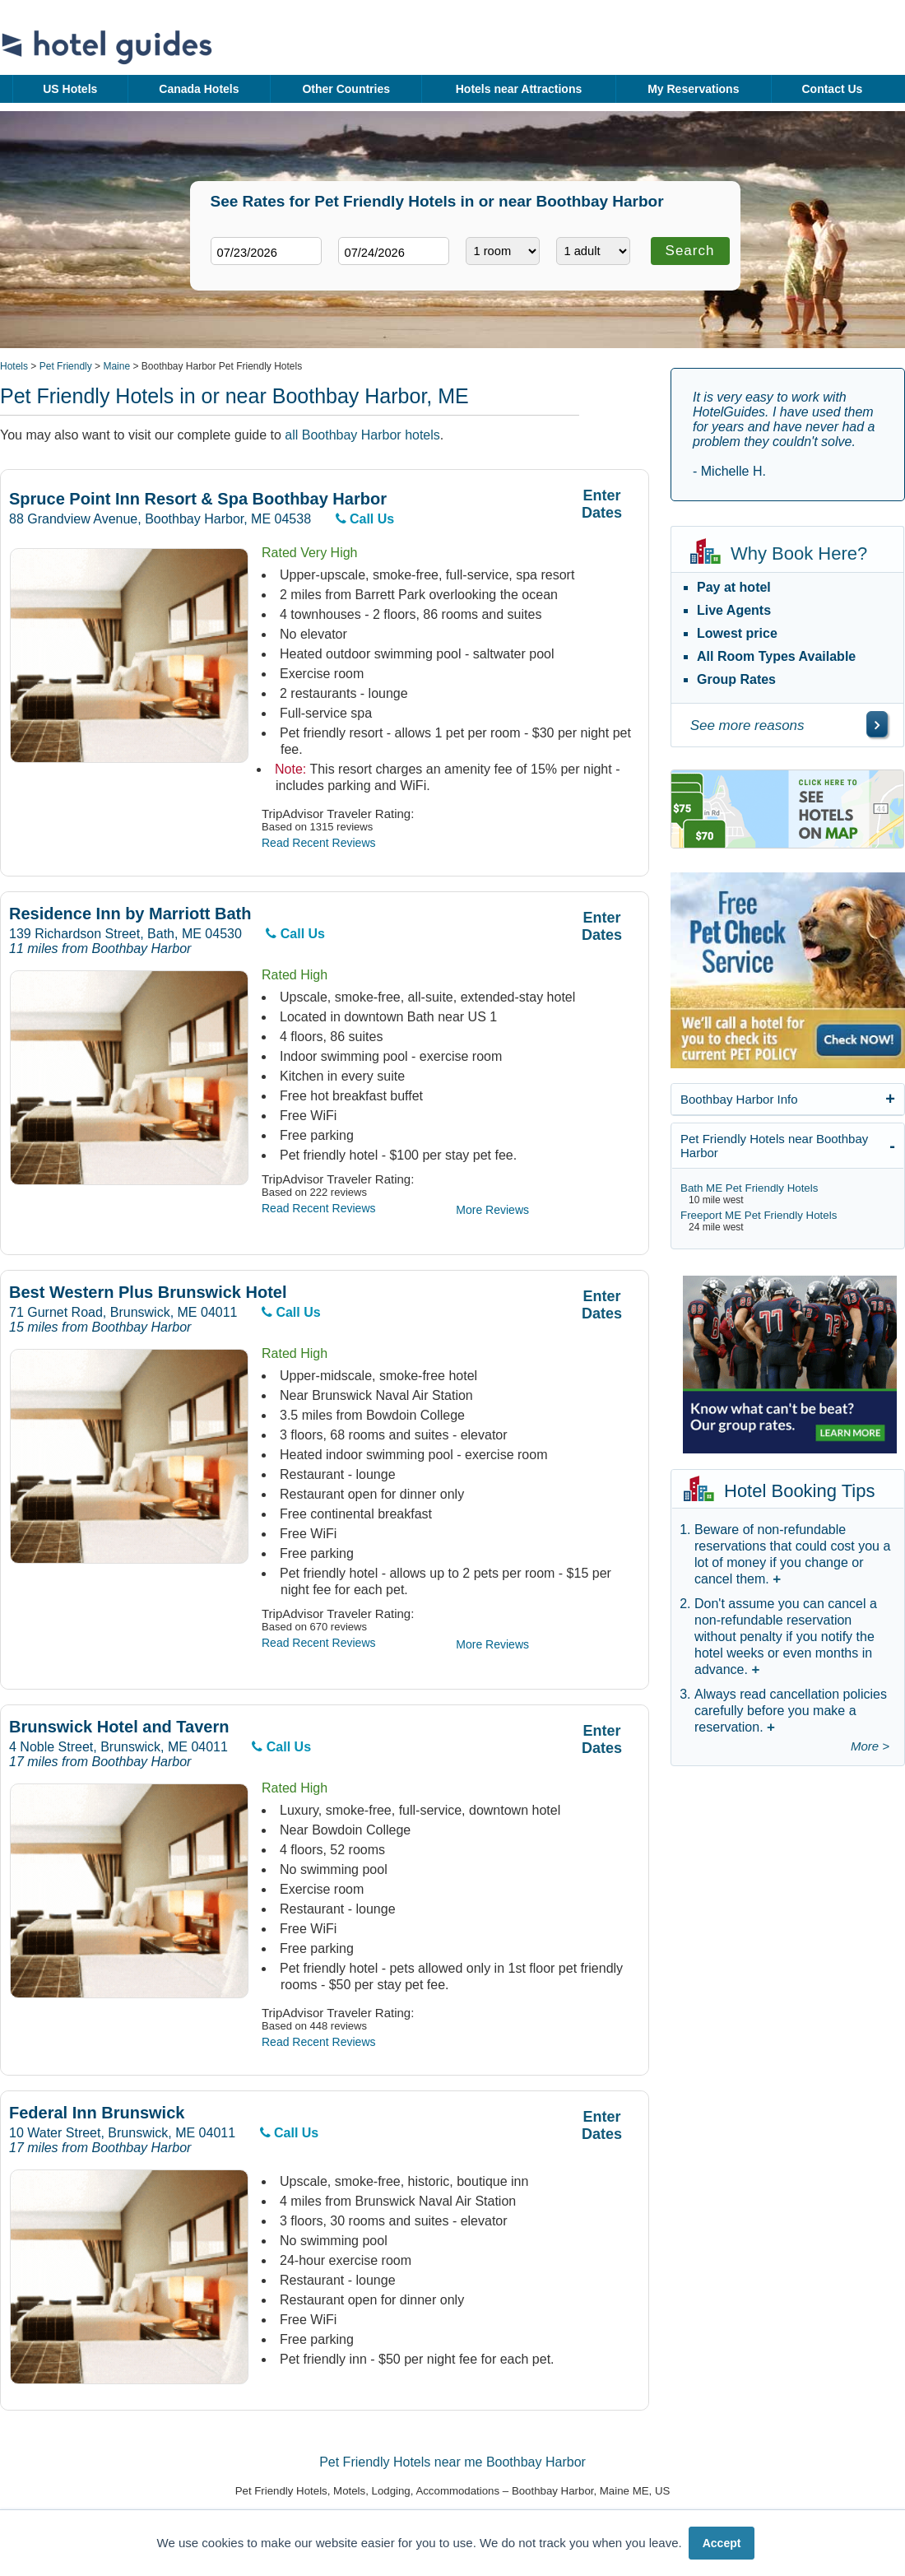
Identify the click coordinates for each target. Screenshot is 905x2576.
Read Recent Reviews (319, 842)
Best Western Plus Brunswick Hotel (148, 1292)
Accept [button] (722, 2543)
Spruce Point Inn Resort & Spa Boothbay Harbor (198, 499)
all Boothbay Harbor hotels (362, 435)
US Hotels (70, 88)
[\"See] (877, 724)
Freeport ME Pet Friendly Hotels (758, 1215)
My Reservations (693, 88)
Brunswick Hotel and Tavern (119, 1727)
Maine (116, 366)
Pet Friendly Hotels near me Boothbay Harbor (452, 2462)
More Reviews (492, 1209)
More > (870, 1746)
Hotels (14, 366)
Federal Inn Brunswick (96, 2113)
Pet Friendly (65, 366)
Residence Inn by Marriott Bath (130, 914)
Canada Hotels (199, 88)
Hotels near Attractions (519, 88)
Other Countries (346, 88)
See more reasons (747, 725)
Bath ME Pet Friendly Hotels (749, 1188)
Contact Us (831, 88)
